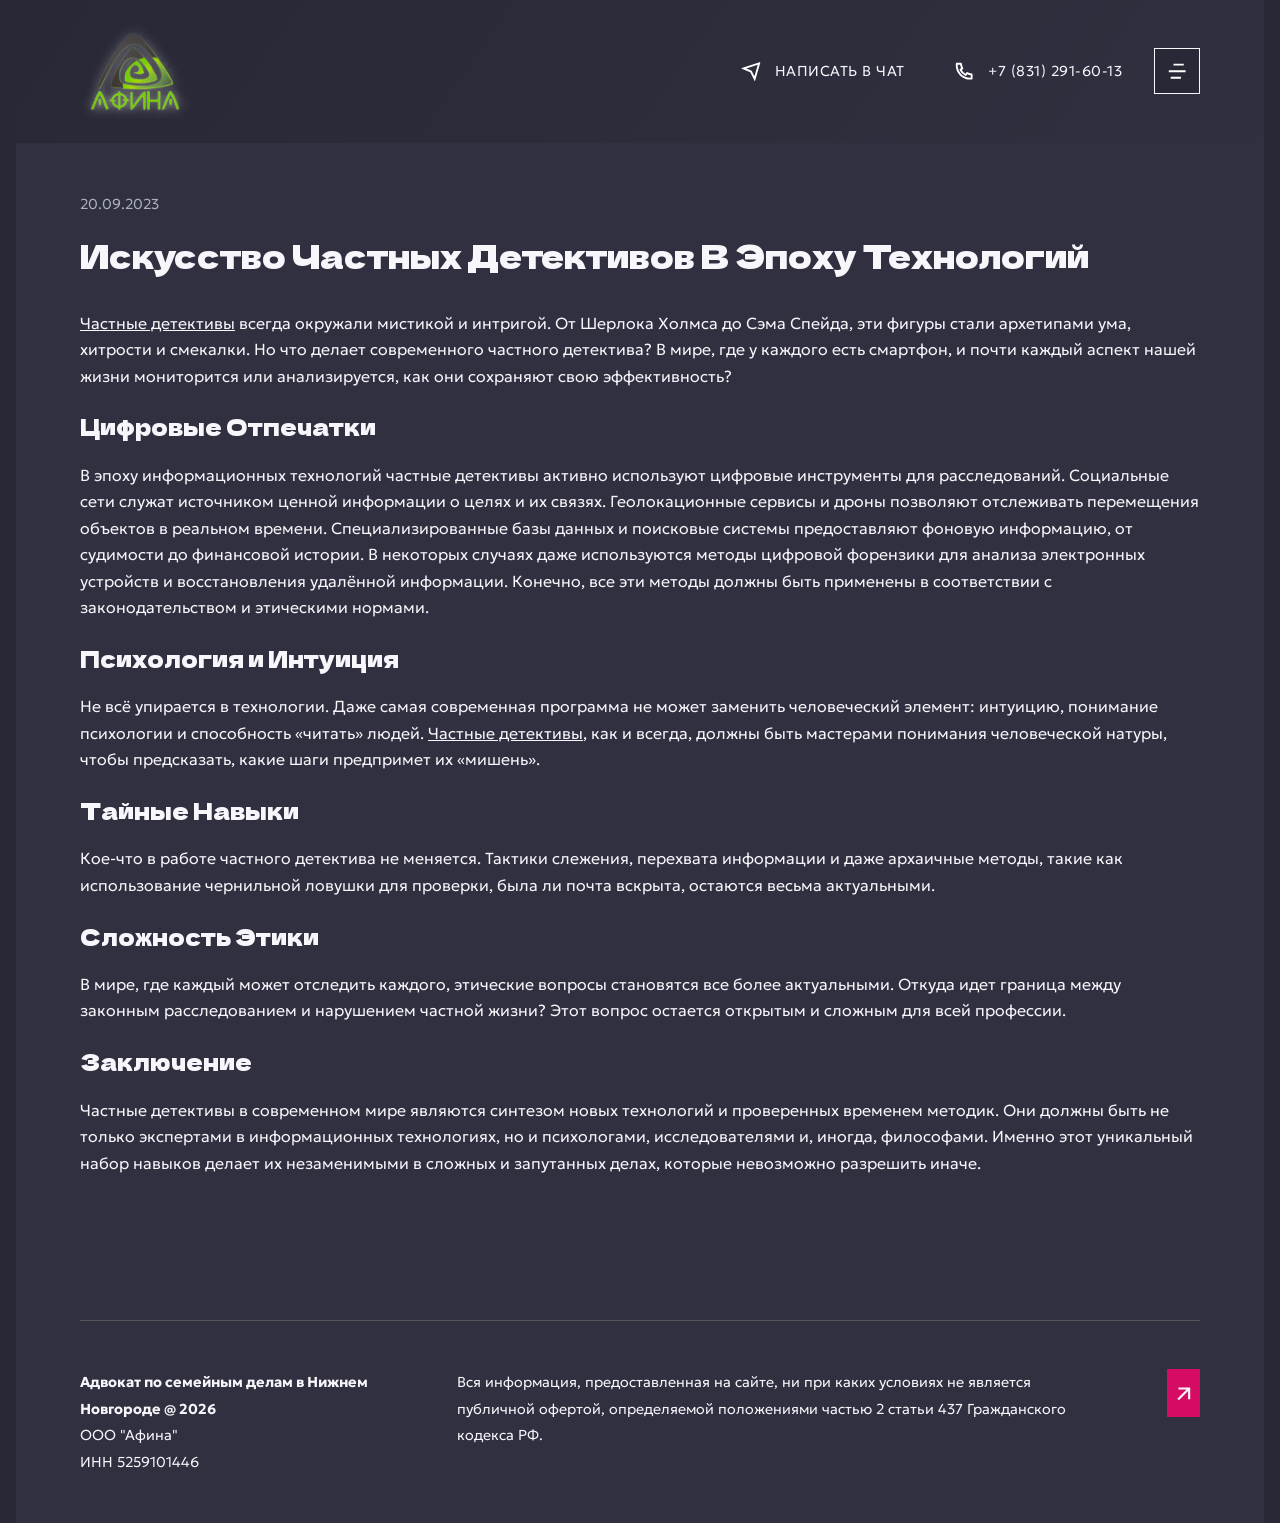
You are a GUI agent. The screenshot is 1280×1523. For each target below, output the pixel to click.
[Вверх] (1183, 1393)
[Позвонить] (1037, 71)
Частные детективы (157, 323)
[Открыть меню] (1177, 71)
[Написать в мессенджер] (822, 71)
